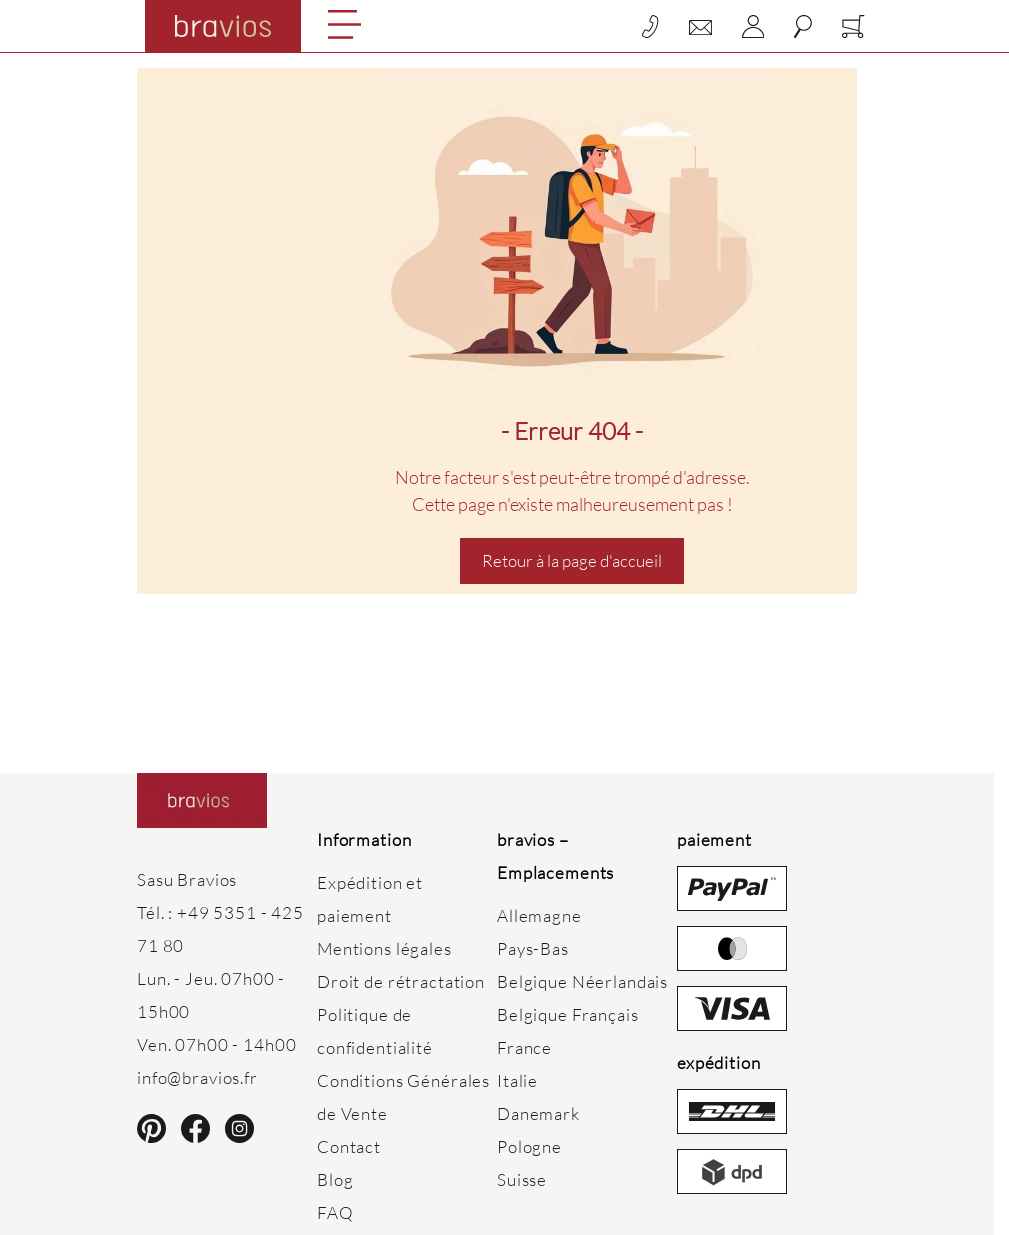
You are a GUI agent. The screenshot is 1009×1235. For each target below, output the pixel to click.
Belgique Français (568, 1014)
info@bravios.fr (197, 1077)
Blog (335, 1179)
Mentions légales (384, 948)
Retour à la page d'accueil (572, 560)
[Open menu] (344, 24)
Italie (517, 1080)
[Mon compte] (753, 26)
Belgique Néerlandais (582, 981)
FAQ (335, 1212)
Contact (349, 1146)
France (524, 1047)
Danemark (538, 1113)
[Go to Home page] (223, 26)
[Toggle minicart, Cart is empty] (853, 26)
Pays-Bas (533, 948)
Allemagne (539, 915)
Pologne (529, 1146)
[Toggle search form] (803, 26)
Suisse (522, 1179)
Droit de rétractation (401, 981)
